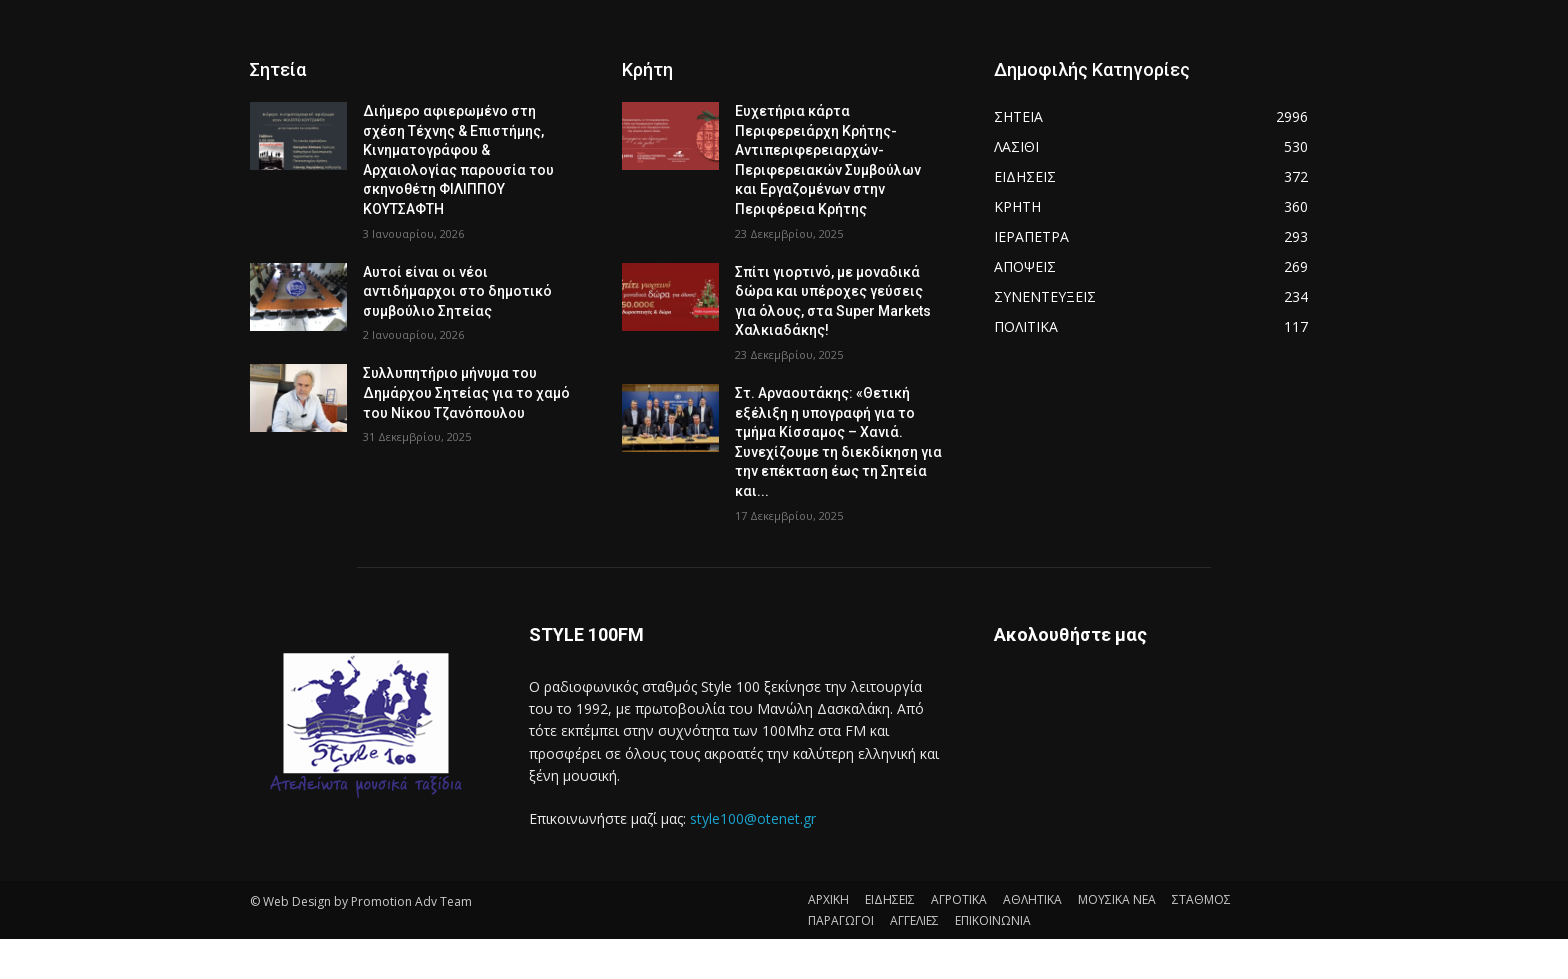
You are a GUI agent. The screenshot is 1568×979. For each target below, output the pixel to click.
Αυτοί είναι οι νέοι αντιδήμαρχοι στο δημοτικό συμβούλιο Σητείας (457, 291)
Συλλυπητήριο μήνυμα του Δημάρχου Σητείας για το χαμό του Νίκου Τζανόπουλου (466, 392)
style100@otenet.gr (753, 818)
